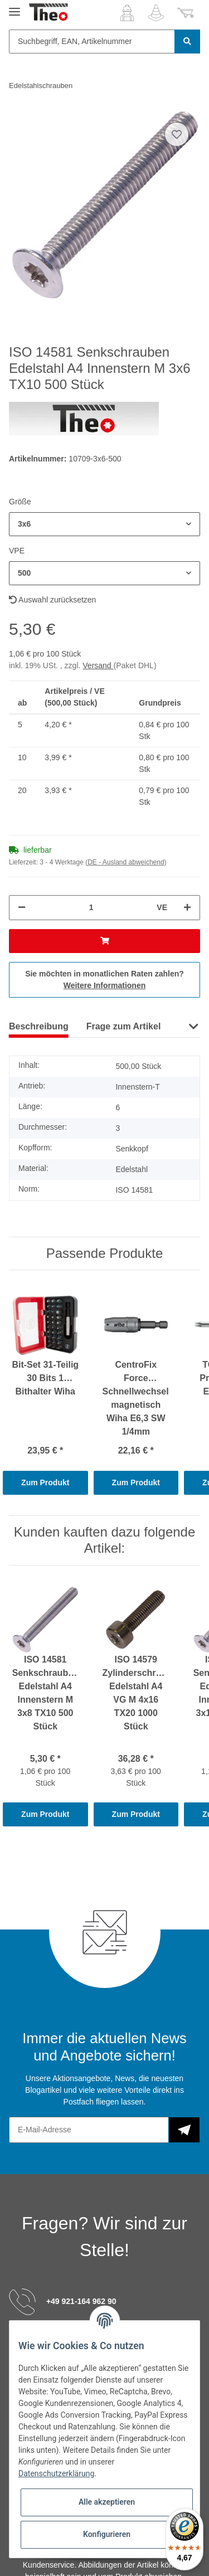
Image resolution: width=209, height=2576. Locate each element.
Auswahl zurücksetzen (52, 599)
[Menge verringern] (21, 908)
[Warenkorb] (185, 13)
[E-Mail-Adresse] (89, 2130)
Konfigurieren (106, 2534)
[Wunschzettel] (156, 13)
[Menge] (91, 908)
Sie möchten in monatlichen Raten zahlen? (104, 979)
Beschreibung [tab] (39, 1026)
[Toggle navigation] (14, 7)
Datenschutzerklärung (56, 2473)
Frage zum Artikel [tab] (123, 1026)
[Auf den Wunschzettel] (176, 134)
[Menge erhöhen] (187, 908)
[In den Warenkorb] (104, 941)
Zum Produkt (45, 1482)
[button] (127, 13)
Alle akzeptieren (107, 2501)
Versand (97, 665)
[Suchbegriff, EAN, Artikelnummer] (92, 42)
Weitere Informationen (105, 985)
